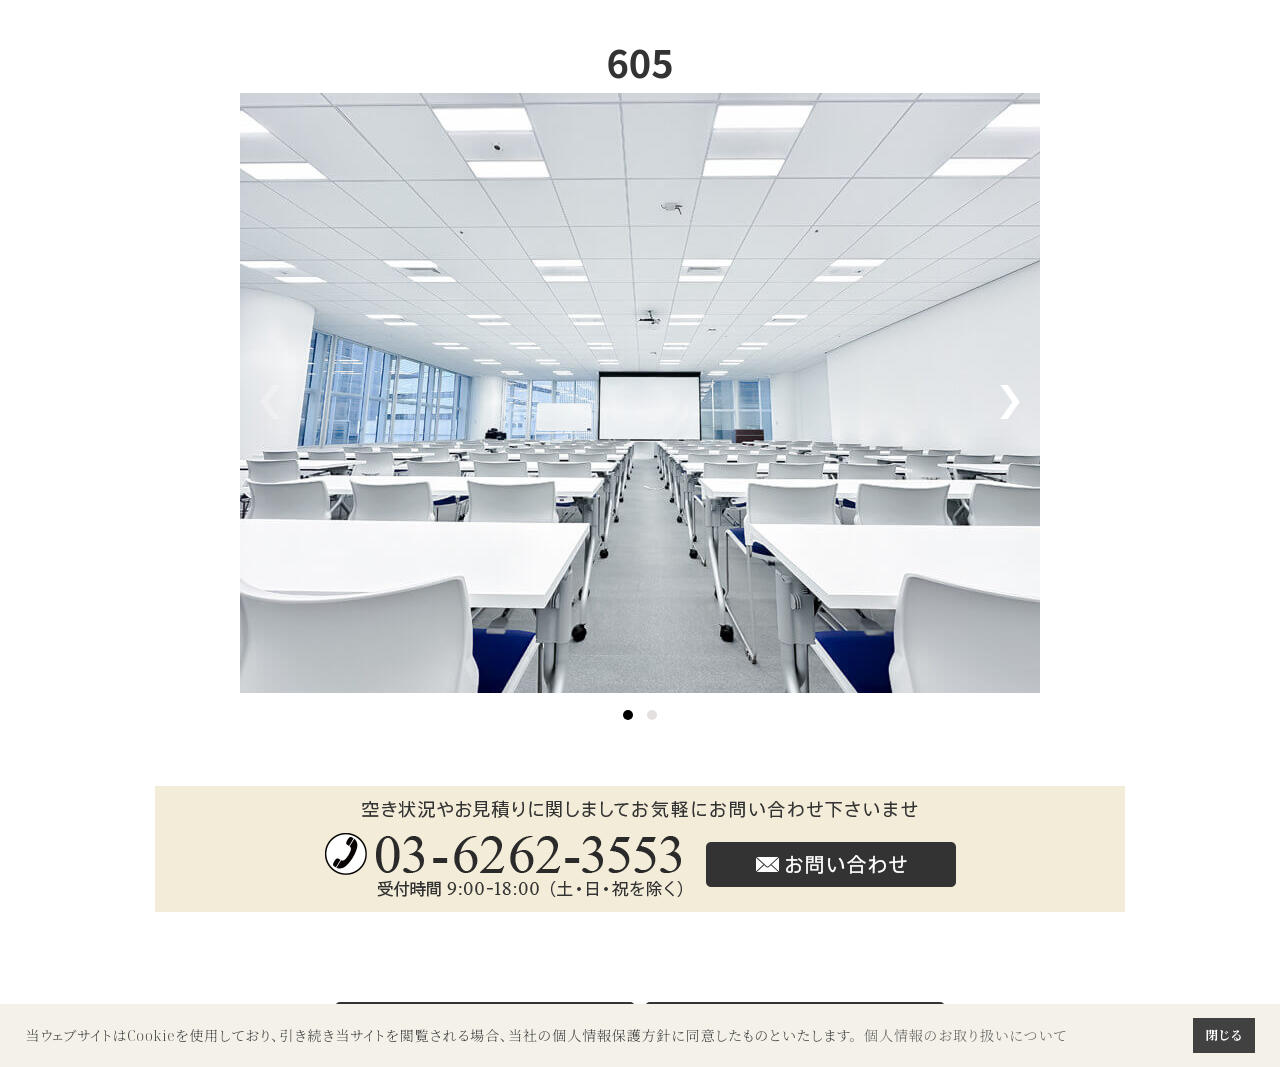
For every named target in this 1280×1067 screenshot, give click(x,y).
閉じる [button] (1223, 1035)
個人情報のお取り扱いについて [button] (965, 1035)
